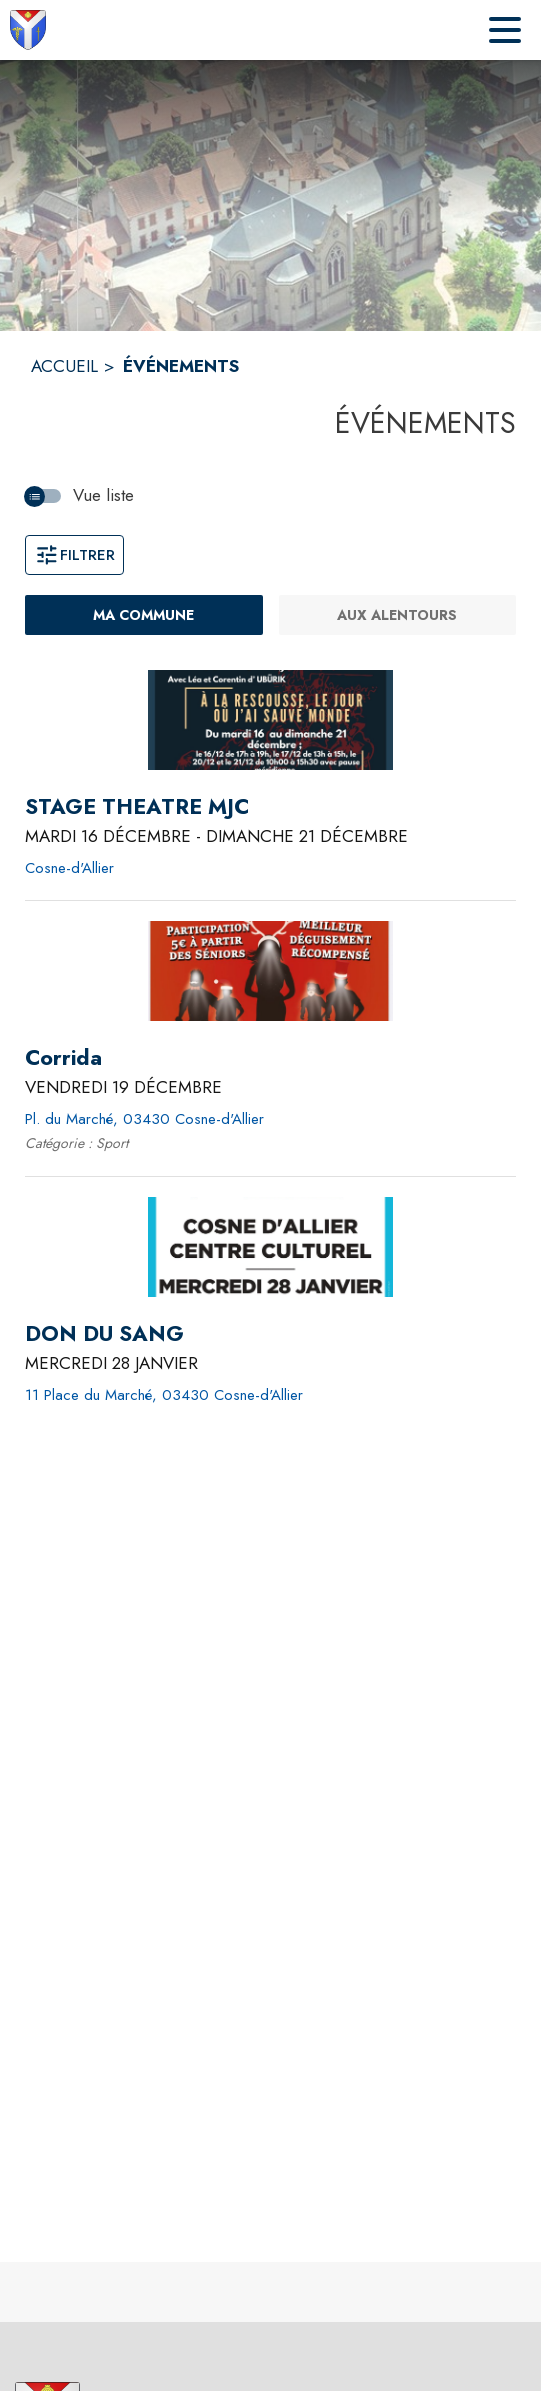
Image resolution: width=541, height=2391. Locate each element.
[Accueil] (28, 30)
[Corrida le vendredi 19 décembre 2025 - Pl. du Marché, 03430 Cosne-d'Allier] (63, 1058)
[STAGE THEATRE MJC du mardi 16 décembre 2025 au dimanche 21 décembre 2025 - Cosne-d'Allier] (137, 807)
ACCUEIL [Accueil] (64, 366)
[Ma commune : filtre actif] (144, 615)
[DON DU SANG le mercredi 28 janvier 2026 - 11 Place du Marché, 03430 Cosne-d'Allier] (104, 1334)
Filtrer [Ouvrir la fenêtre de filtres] (74, 555)
